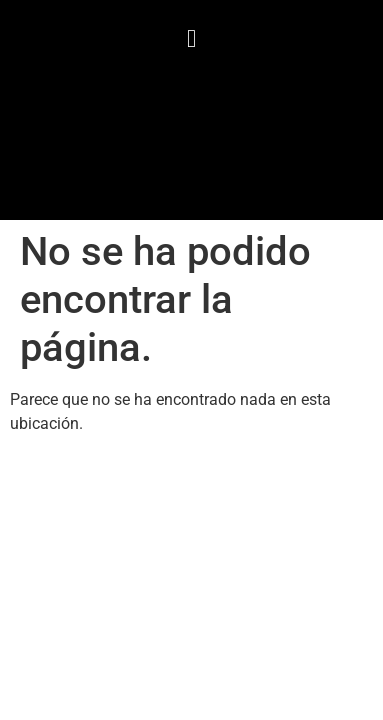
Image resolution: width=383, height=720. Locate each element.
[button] (192, 39)
